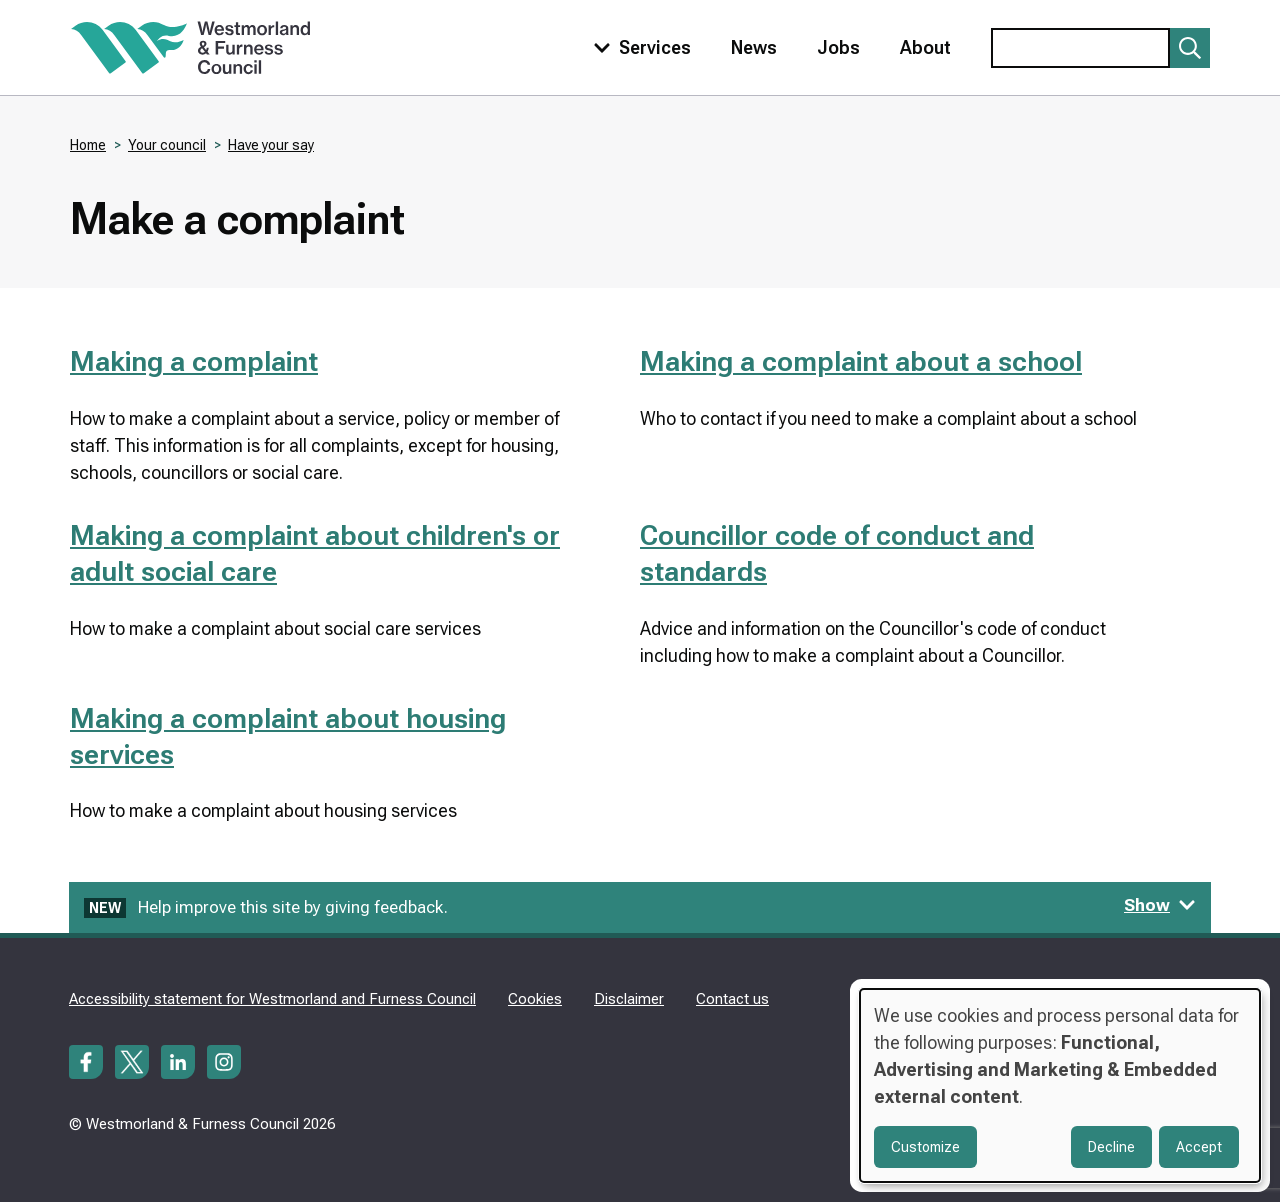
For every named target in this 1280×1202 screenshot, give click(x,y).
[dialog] (1060, 1085)
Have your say (271, 145)
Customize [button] (925, 1147)
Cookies (535, 999)
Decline (1111, 1147)
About (925, 47)
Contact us (732, 999)
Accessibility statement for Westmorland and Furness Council (272, 999)
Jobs (838, 47)
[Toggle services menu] (638, 47)
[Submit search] (1190, 48)
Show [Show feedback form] (1160, 905)
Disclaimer (629, 999)
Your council (167, 145)
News (754, 47)
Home (88, 145)
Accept (1199, 1147)
